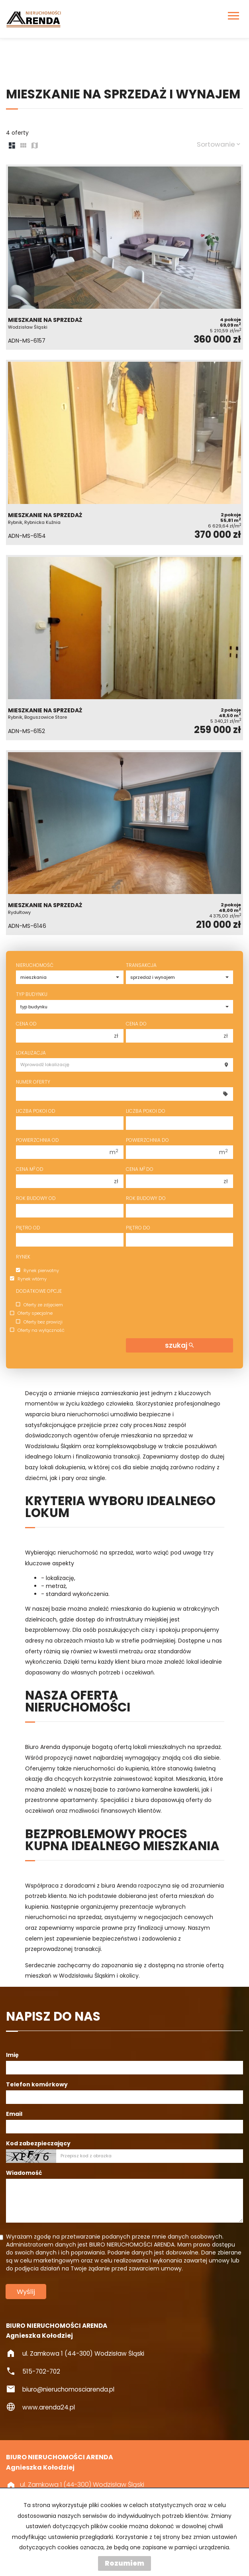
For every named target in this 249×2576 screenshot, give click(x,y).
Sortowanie (218, 144)
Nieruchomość (34, 965)
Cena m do (139, 1169)
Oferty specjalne (31, 1313)
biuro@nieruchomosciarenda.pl (68, 2389)
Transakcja (141, 965)
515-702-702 (41, 2371)
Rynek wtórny (28, 1279)
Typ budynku (31, 994)
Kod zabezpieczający (38, 2143)
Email (14, 2114)
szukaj (179, 1345)
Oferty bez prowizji (39, 1322)
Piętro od (28, 1227)
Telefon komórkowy (37, 2084)
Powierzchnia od (37, 1140)
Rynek (23, 1256)
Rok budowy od (36, 1198)
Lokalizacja (31, 1052)
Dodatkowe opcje (39, 1291)
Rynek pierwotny (37, 1270)
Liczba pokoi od (35, 1111)
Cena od (26, 1023)
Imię (12, 2055)
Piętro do (138, 1227)
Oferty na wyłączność (37, 1330)
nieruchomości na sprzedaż (63, 1917)
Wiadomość (24, 2173)
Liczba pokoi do (145, 1111)
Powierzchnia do (147, 1140)
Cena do (136, 1023)
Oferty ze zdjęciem (39, 1305)
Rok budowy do (146, 1198)
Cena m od (29, 1169)
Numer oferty (33, 1081)
